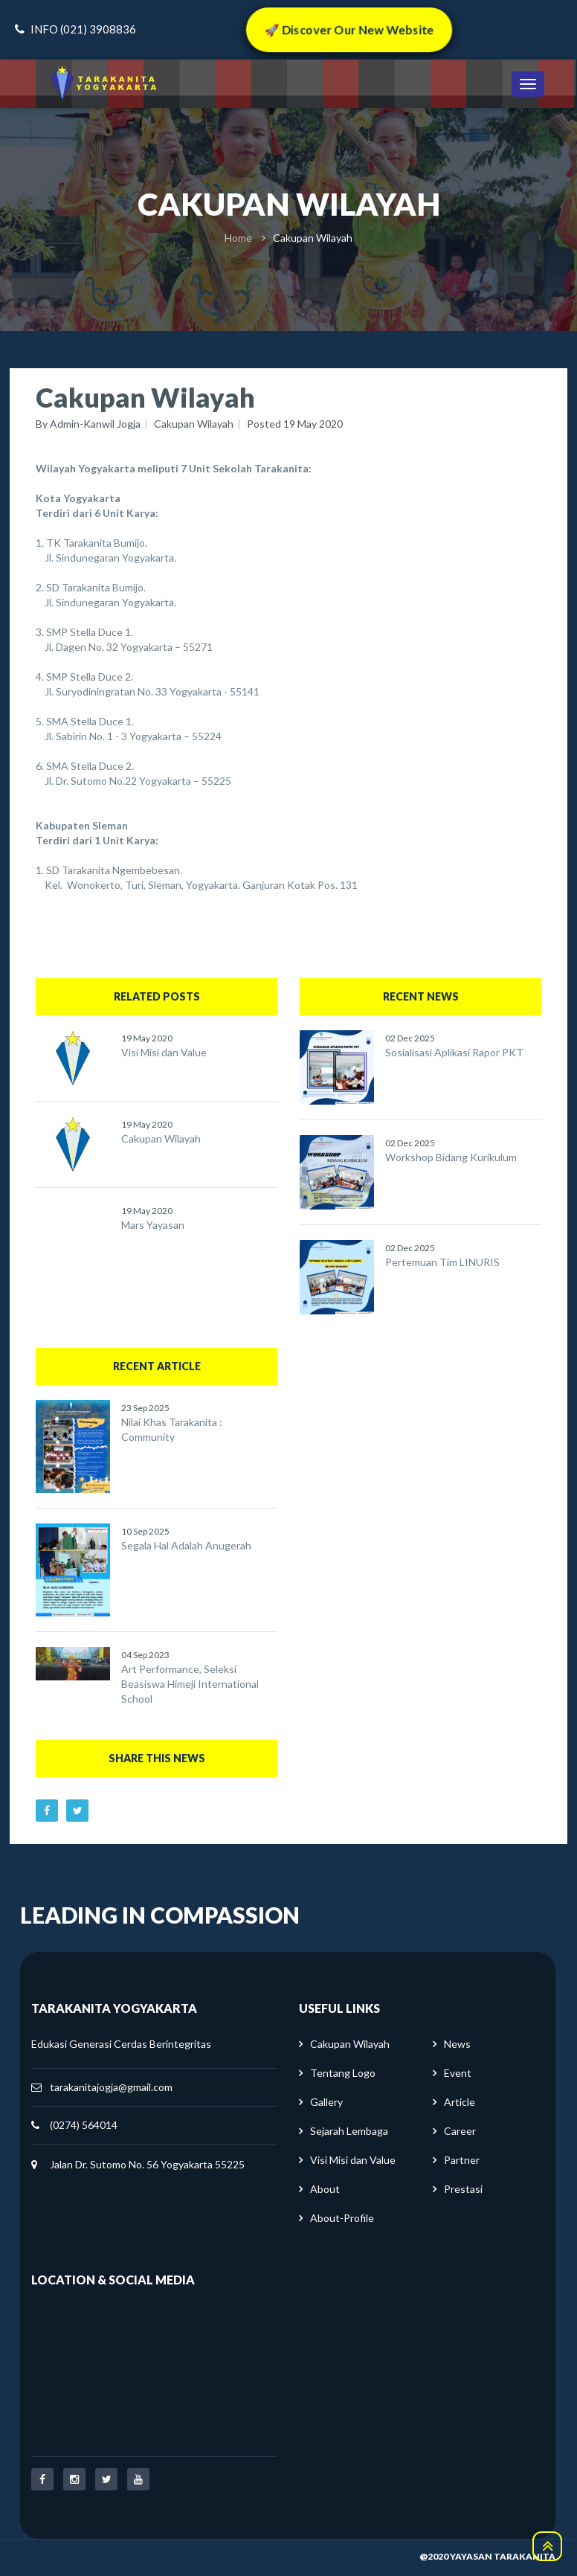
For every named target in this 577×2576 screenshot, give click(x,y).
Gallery (326, 2101)
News (457, 2043)
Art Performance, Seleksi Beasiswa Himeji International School (190, 1684)
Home (238, 237)
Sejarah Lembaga (349, 2130)
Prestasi (463, 2188)
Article (459, 2101)
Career (460, 2130)
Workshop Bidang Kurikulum (451, 1157)
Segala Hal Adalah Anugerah (186, 1545)
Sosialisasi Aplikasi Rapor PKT (454, 1052)
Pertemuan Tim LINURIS (442, 1262)
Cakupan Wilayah (193, 423)
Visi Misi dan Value (164, 1052)
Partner (462, 2159)
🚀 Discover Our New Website (349, 29)
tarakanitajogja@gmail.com (111, 2087)
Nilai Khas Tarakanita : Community (171, 1429)
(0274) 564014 (83, 2125)
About (325, 2188)
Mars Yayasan (152, 1224)
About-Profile (342, 2218)
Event (457, 2072)
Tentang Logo (342, 2072)
